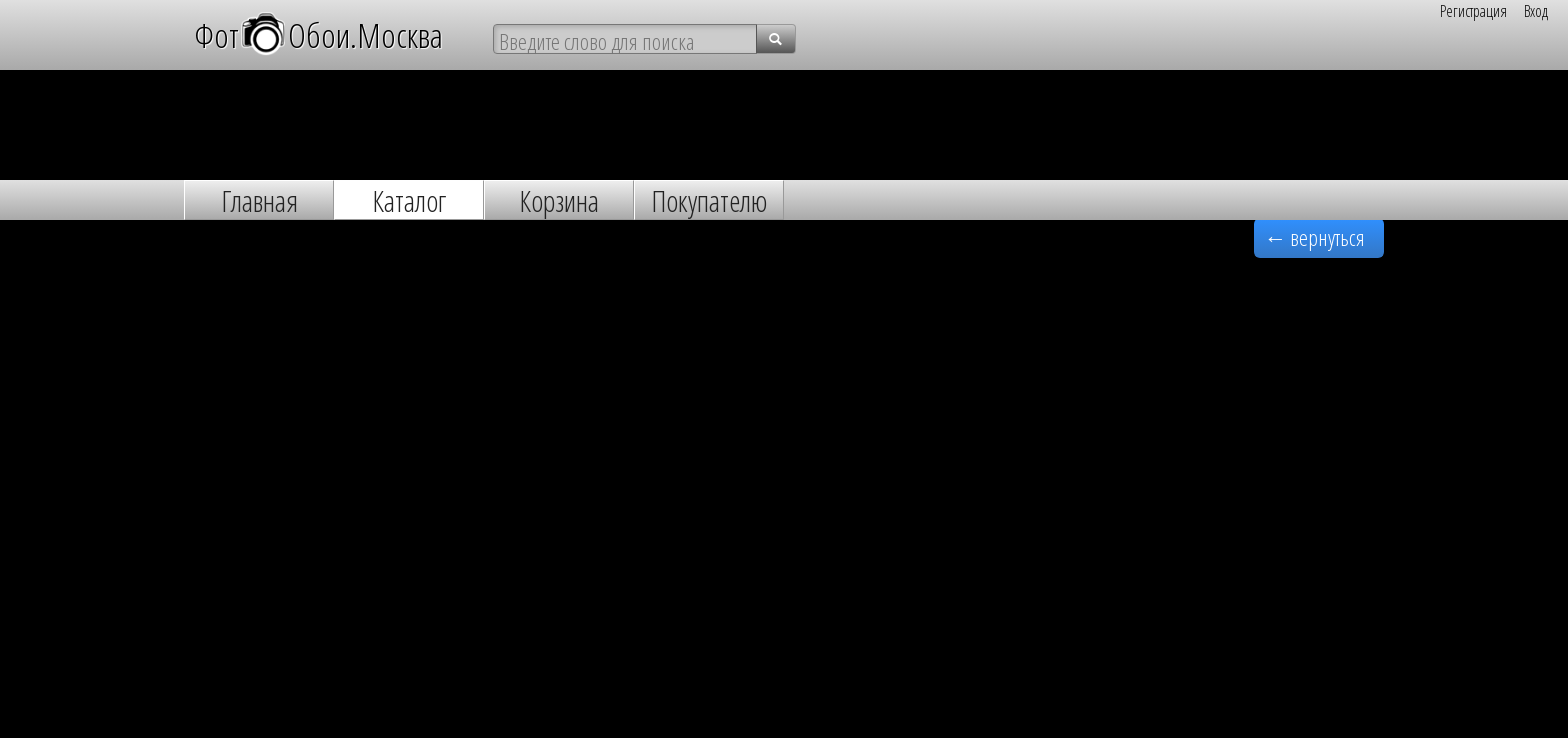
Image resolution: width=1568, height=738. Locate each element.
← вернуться (1314, 237)
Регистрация (1473, 11)
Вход (1536, 11)
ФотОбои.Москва (318, 34)
